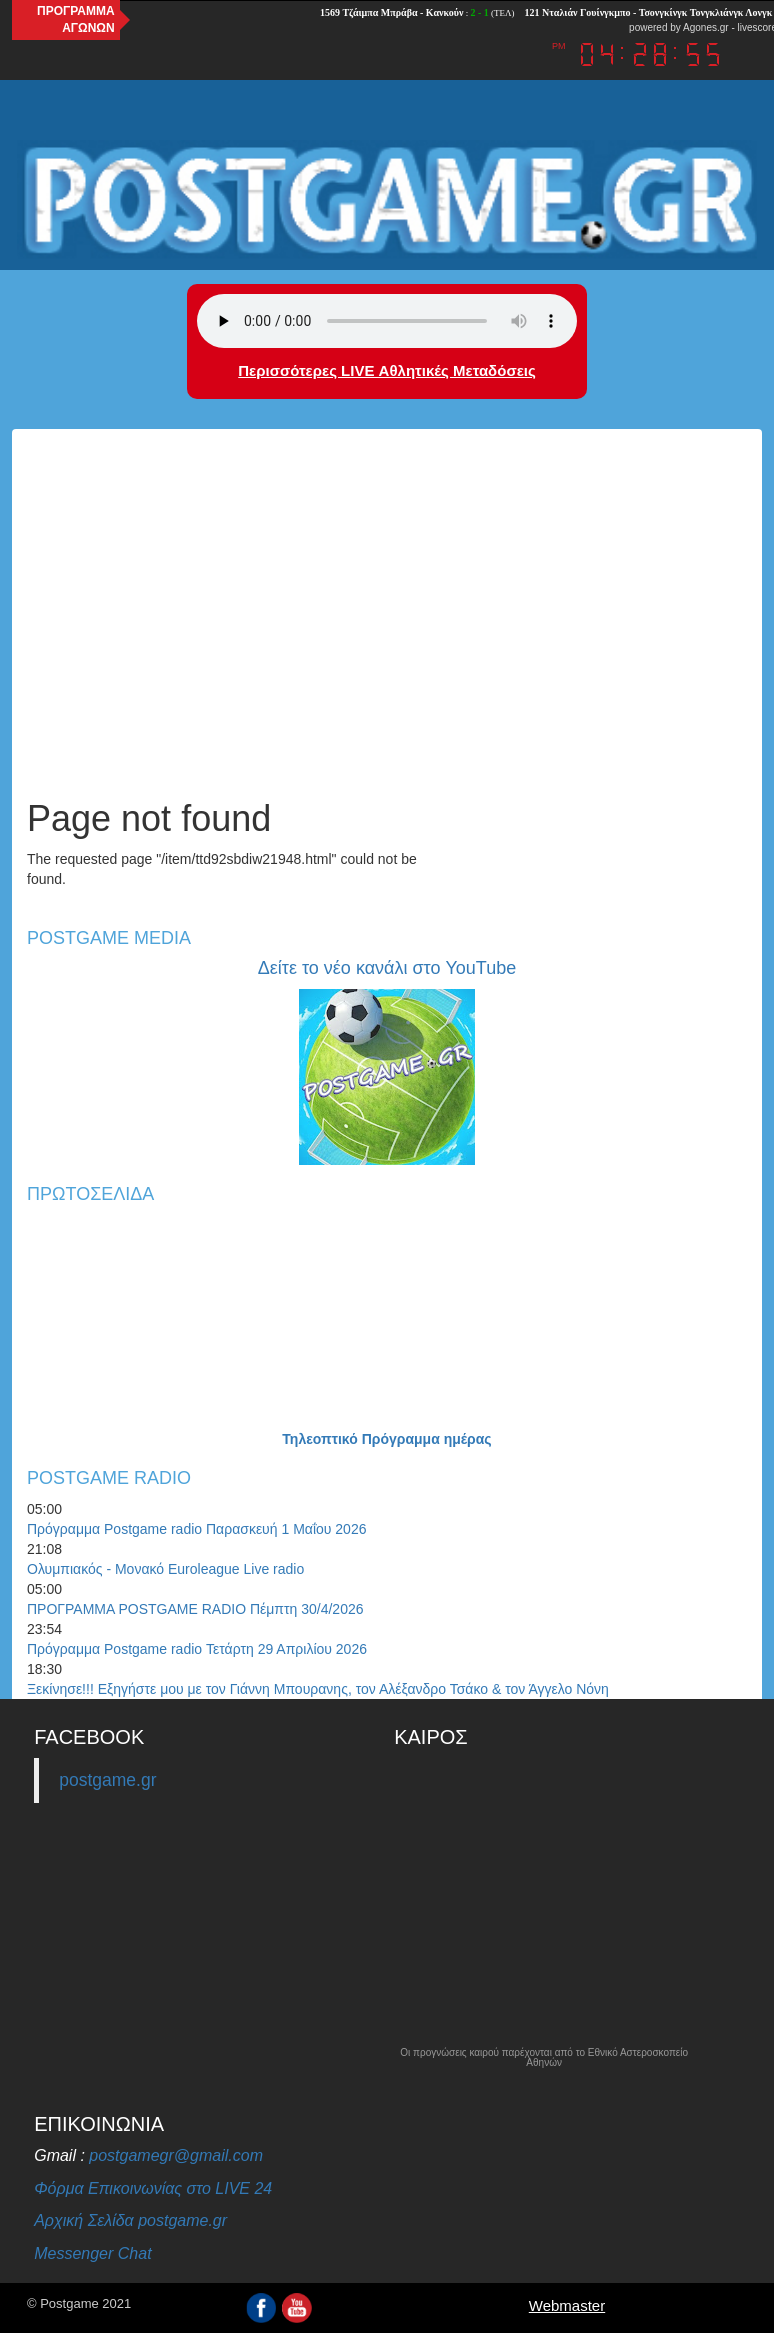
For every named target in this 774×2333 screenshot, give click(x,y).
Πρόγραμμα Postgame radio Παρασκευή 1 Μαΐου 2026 (196, 1529)
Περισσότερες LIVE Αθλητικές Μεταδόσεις (386, 370)
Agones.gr (706, 27)
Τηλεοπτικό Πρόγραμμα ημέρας (386, 1439)
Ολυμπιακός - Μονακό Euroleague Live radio (165, 1569)
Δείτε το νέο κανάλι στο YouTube (387, 968)
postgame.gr (107, 1780)
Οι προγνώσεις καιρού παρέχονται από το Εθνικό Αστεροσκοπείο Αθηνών (544, 2058)
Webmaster (567, 2305)
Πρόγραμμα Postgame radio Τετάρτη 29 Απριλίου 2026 (197, 1649)
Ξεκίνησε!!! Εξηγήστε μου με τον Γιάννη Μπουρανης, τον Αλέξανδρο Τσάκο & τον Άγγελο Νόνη (318, 1689)
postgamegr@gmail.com (176, 2155)
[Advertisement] (387, 629)
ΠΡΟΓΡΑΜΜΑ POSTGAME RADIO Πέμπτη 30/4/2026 (195, 1609)
